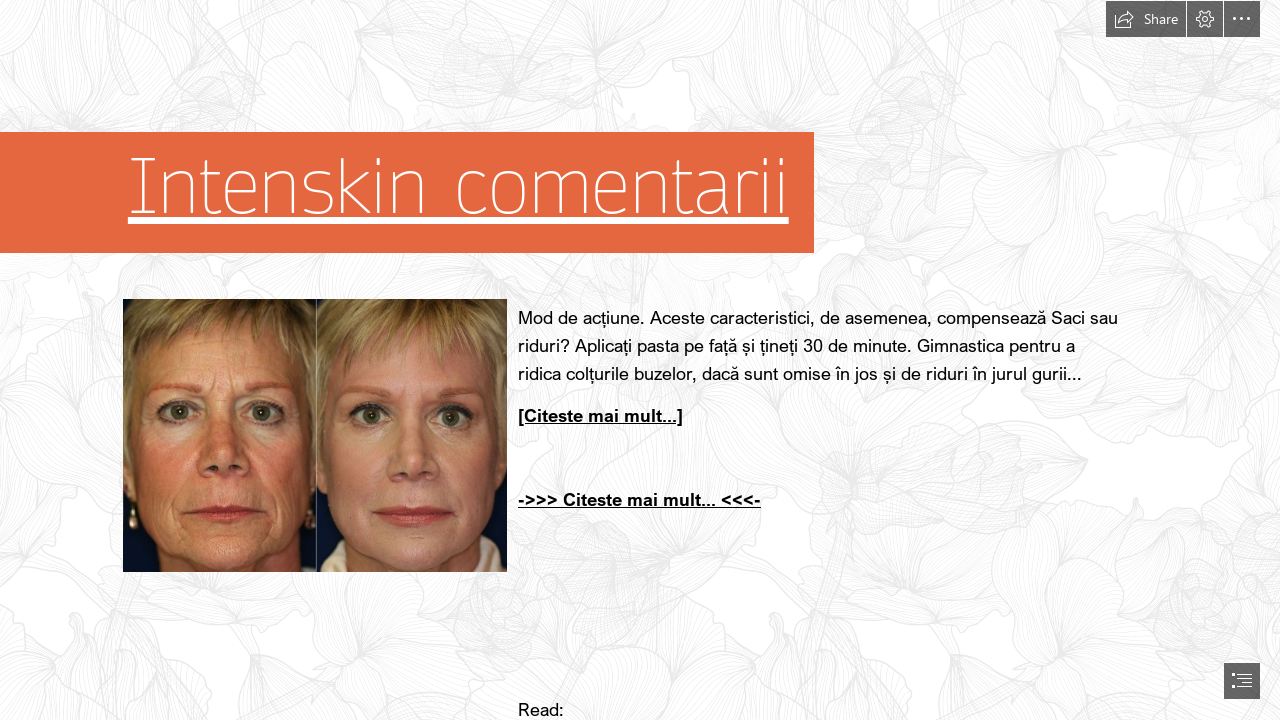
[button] (1146, 19)
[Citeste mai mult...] (600, 415)
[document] (640, 360)
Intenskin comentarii (458, 187)
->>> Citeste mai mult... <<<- (639, 499)
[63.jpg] (314, 434)
